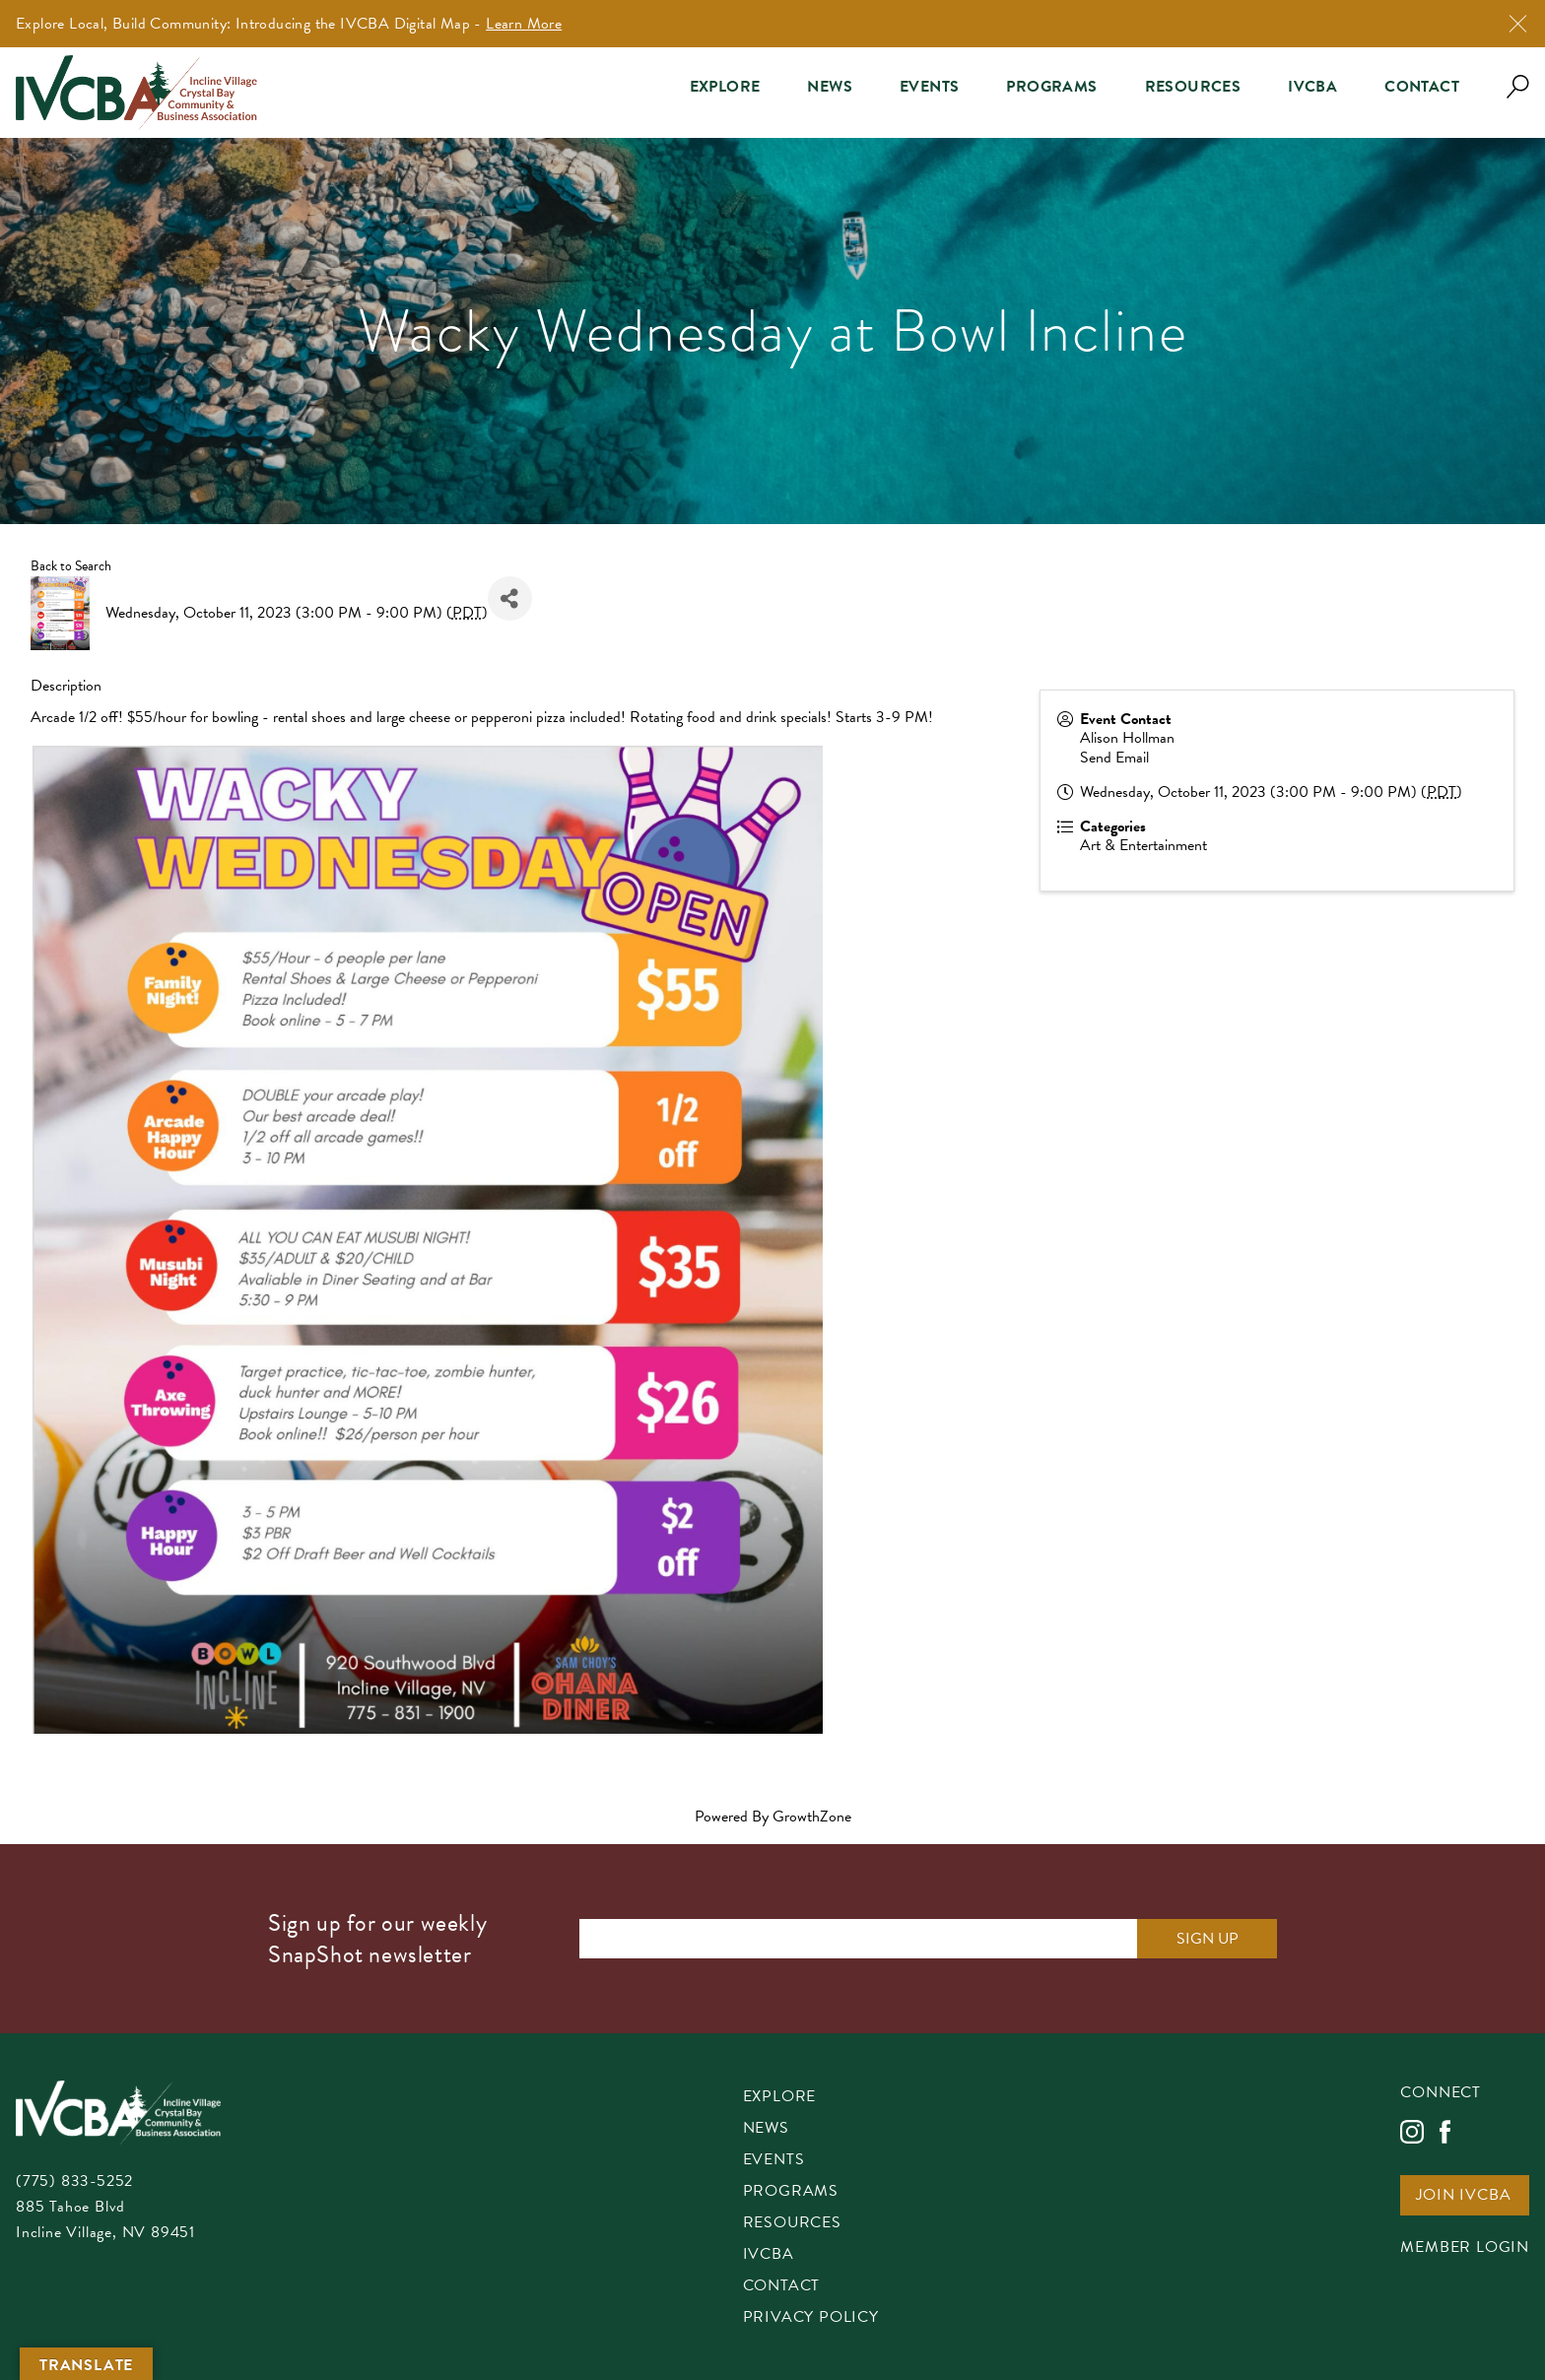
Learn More (524, 23)
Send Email (1114, 757)
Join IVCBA (1463, 2196)
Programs (1051, 87)
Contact (1421, 87)
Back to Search (71, 566)
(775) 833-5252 (74, 2181)
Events (929, 87)
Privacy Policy (811, 2318)
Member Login (1464, 2248)
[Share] (510, 598)
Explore (725, 87)
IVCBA (1312, 87)
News (829, 87)
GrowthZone (811, 1816)
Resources (1193, 87)
